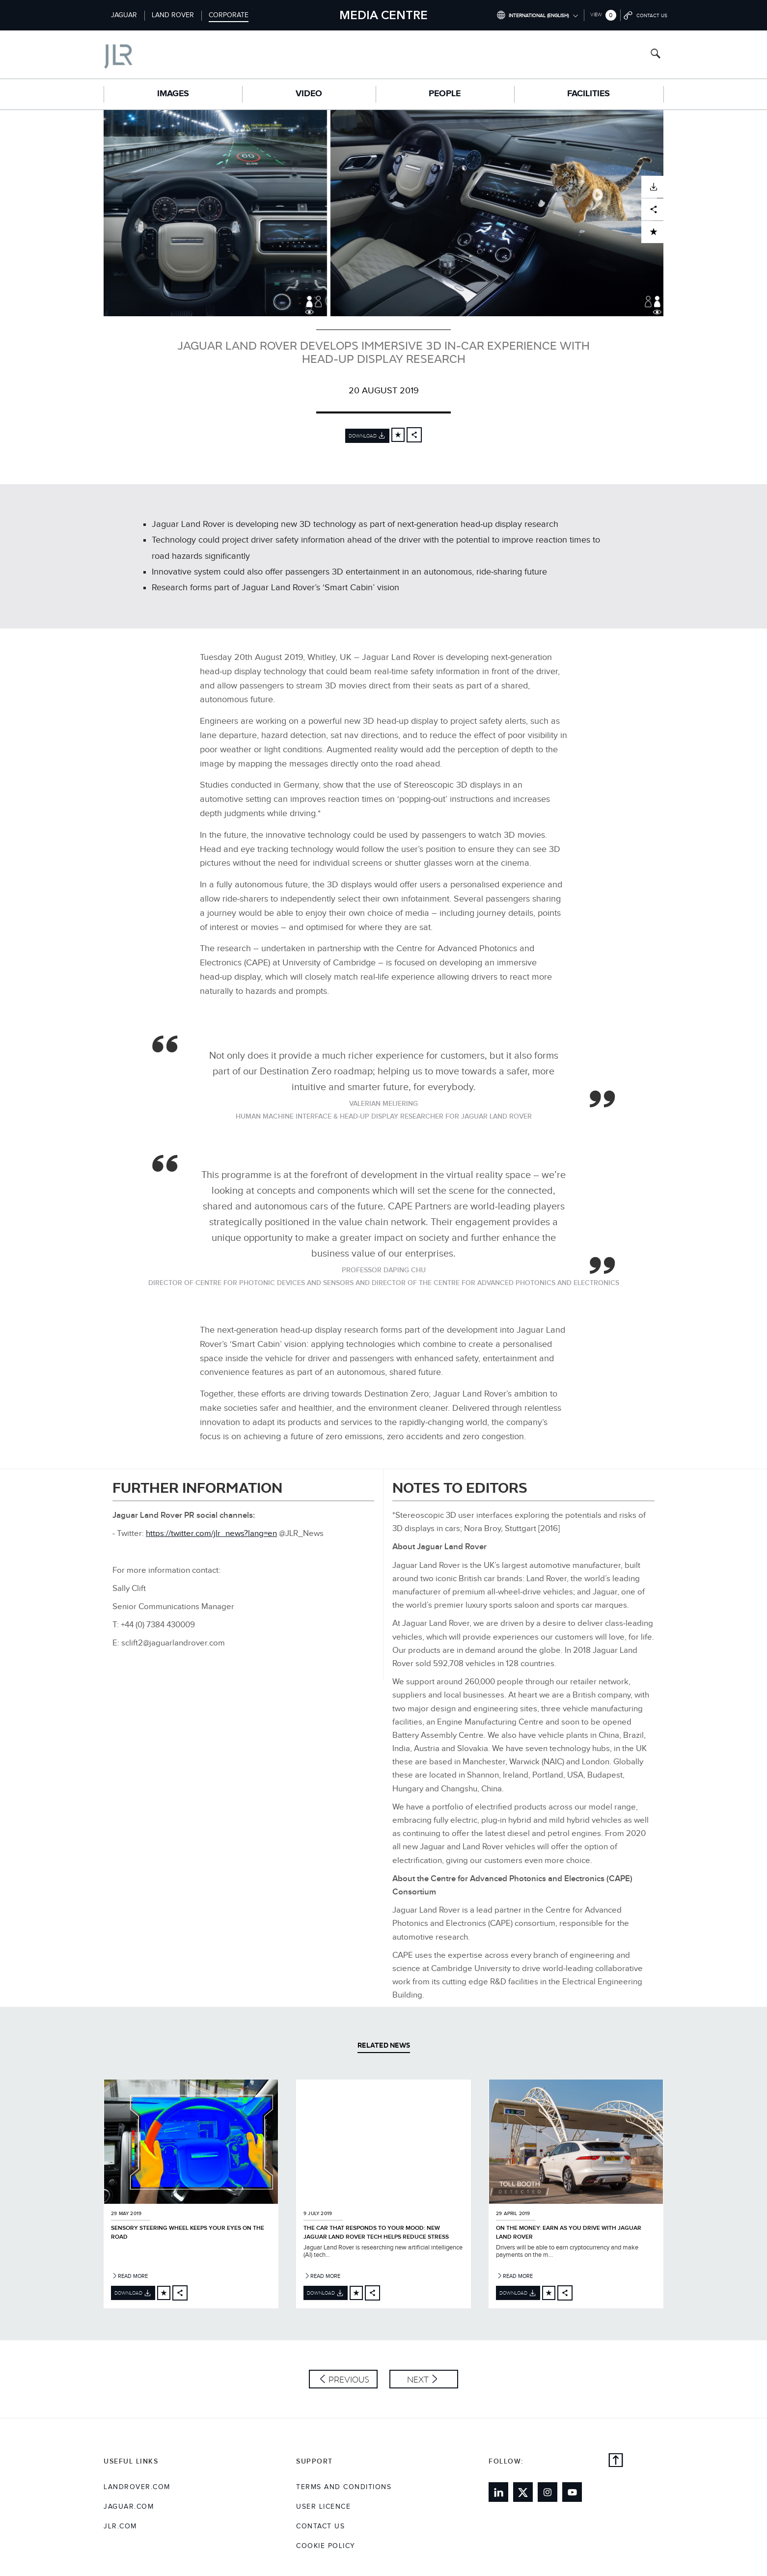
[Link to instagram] (547, 2492)
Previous (349, 2379)
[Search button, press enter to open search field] (655, 55)
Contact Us (320, 2526)
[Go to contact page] (646, 15)
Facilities (588, 93)
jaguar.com (129, 2507)
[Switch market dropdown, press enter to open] (537, 15)
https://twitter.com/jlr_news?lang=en (211, 1533)
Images (173, 93)
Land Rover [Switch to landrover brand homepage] (173, 15)
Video (309, 93)
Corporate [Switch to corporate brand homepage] (228, 15)
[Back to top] (615, 2461)
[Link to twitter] (523, 2492)
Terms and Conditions (343, 2487)
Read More (129, 2276)
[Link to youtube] (572, 2492)
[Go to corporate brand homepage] (160, 54)
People (445, 93)
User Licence (323, 2507)
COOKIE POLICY (326, 2546)
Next (418, 2379)
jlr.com (120, 2526)
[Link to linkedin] (498, 2492)
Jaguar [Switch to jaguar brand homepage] (124, 15)
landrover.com (137, 2487)
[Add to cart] (398, 435)
